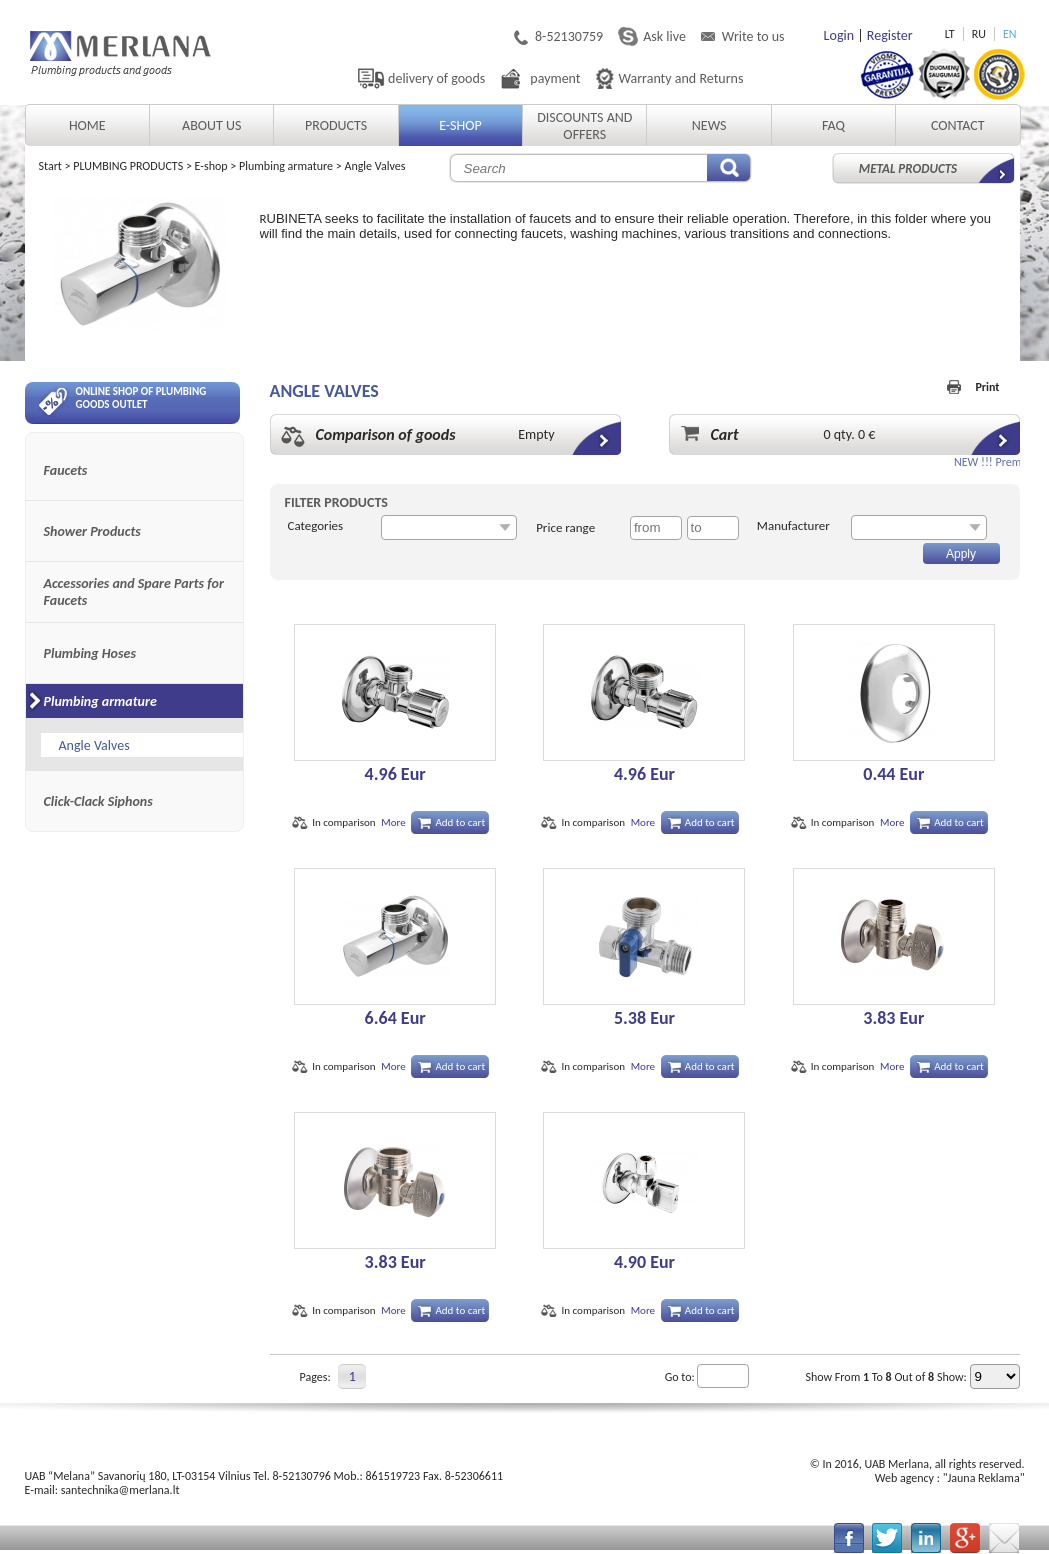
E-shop (460, 125)
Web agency (904, 1478)
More (393, 822)
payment (555, 78)
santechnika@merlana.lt (120, 1490)
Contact (958, 125)
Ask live (664, 36)
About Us (211, 125)
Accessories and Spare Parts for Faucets (134, 592)
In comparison (343, 822)
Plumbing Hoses (90, 653)
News (709, 125)
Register (890, 35)
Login (839, 35)
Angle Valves (374, 166)
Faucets (66, 470)
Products (336, 125)
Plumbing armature (286, 166)
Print (987, 387)
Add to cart (460, 822)
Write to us (753, 36)
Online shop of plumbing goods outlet (123, 401)
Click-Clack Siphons (98, 801)
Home (87, 125)
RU (979, 34)
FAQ (833, 125)
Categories (316, 525)
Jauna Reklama (983, 1478)
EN (1010, 34)
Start (50, 166)
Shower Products (92, 531)
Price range (565, 527)
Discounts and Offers (584, 126)
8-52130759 (569, 36)
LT (950, 34)
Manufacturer (793, 525)
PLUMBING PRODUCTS (128, 166)
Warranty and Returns (681, 78)
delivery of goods (436, 78)
